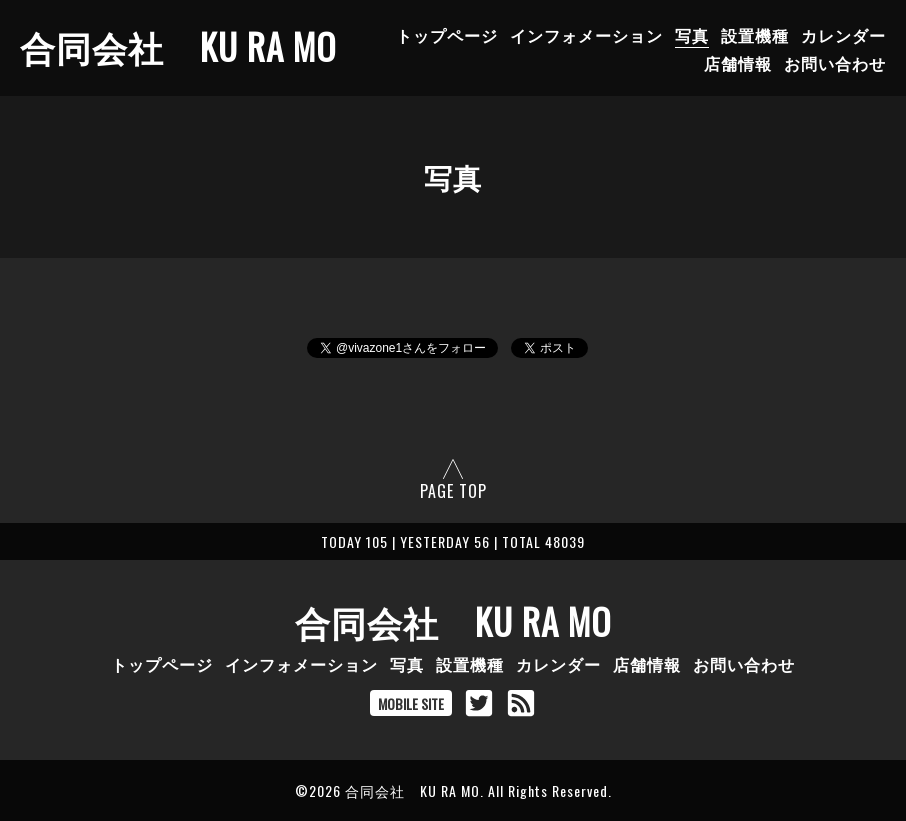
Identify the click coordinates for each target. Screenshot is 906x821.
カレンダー (843, 35)
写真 (692, 35)
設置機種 (755, 35)
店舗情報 (738, 63)
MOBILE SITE (411, 703)
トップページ (447, 35)
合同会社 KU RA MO (178, 46)
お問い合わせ (835, 63)
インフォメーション (586, 35)
